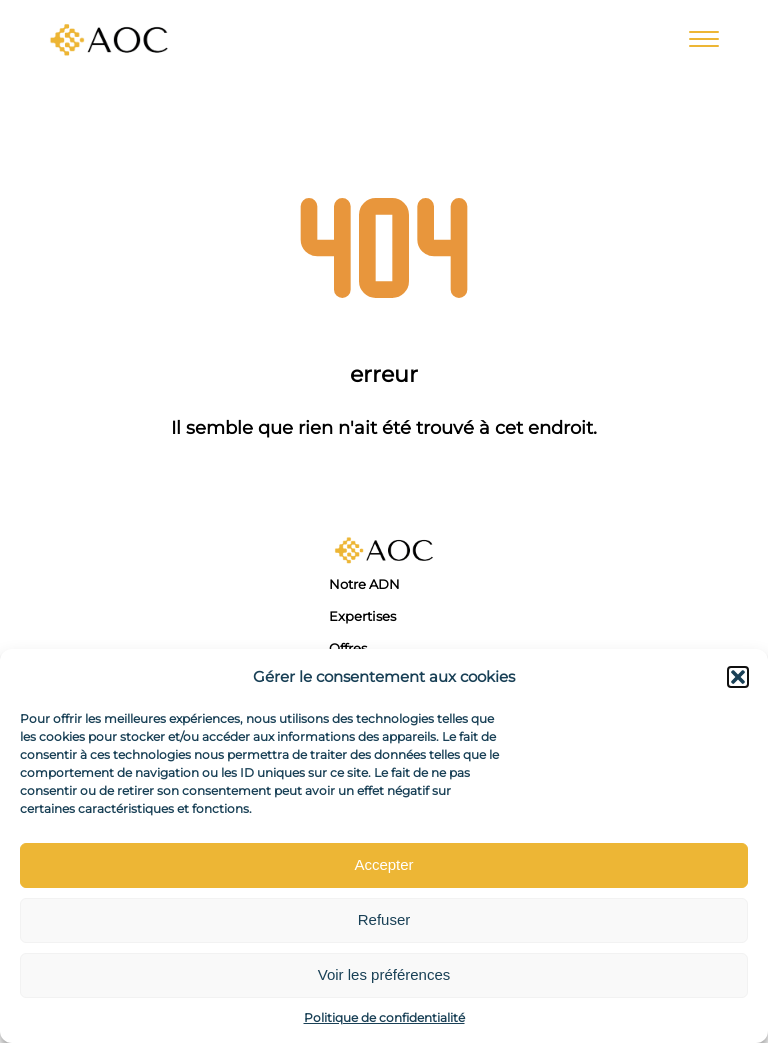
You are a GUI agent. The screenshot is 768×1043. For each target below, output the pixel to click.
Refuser (384, 919)
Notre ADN (364, 584)
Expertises (362, 616)
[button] (738, 677)
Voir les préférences (384, 974)
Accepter (383, 864)
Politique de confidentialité (384, 1017)
